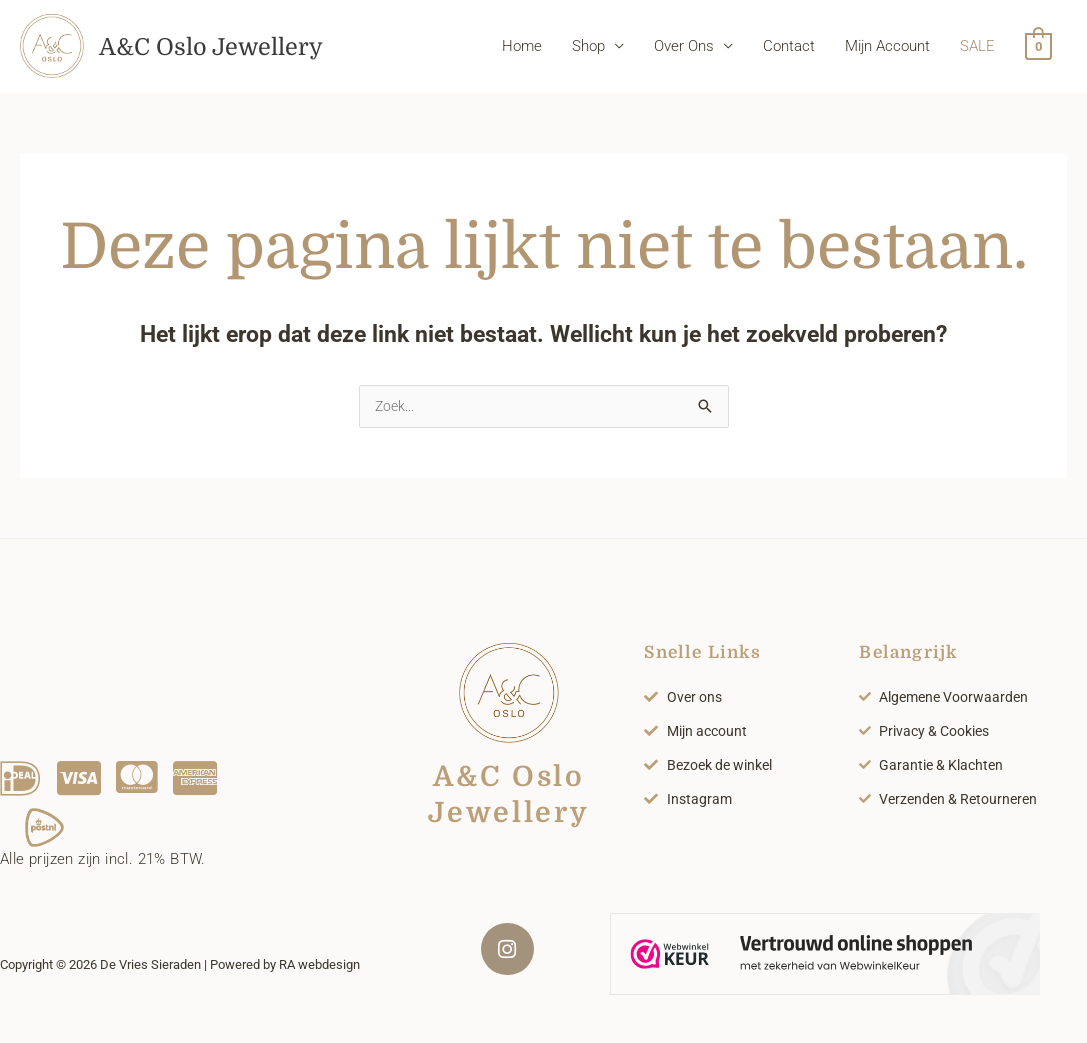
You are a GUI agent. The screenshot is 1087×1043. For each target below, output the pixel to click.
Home (522, 55)
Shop (588, 55)
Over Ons (684, 55)
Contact (789, 55)
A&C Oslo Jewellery (244, 54)
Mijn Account (887, 55)
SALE (977, 55)
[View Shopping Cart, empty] (1038, 55)
